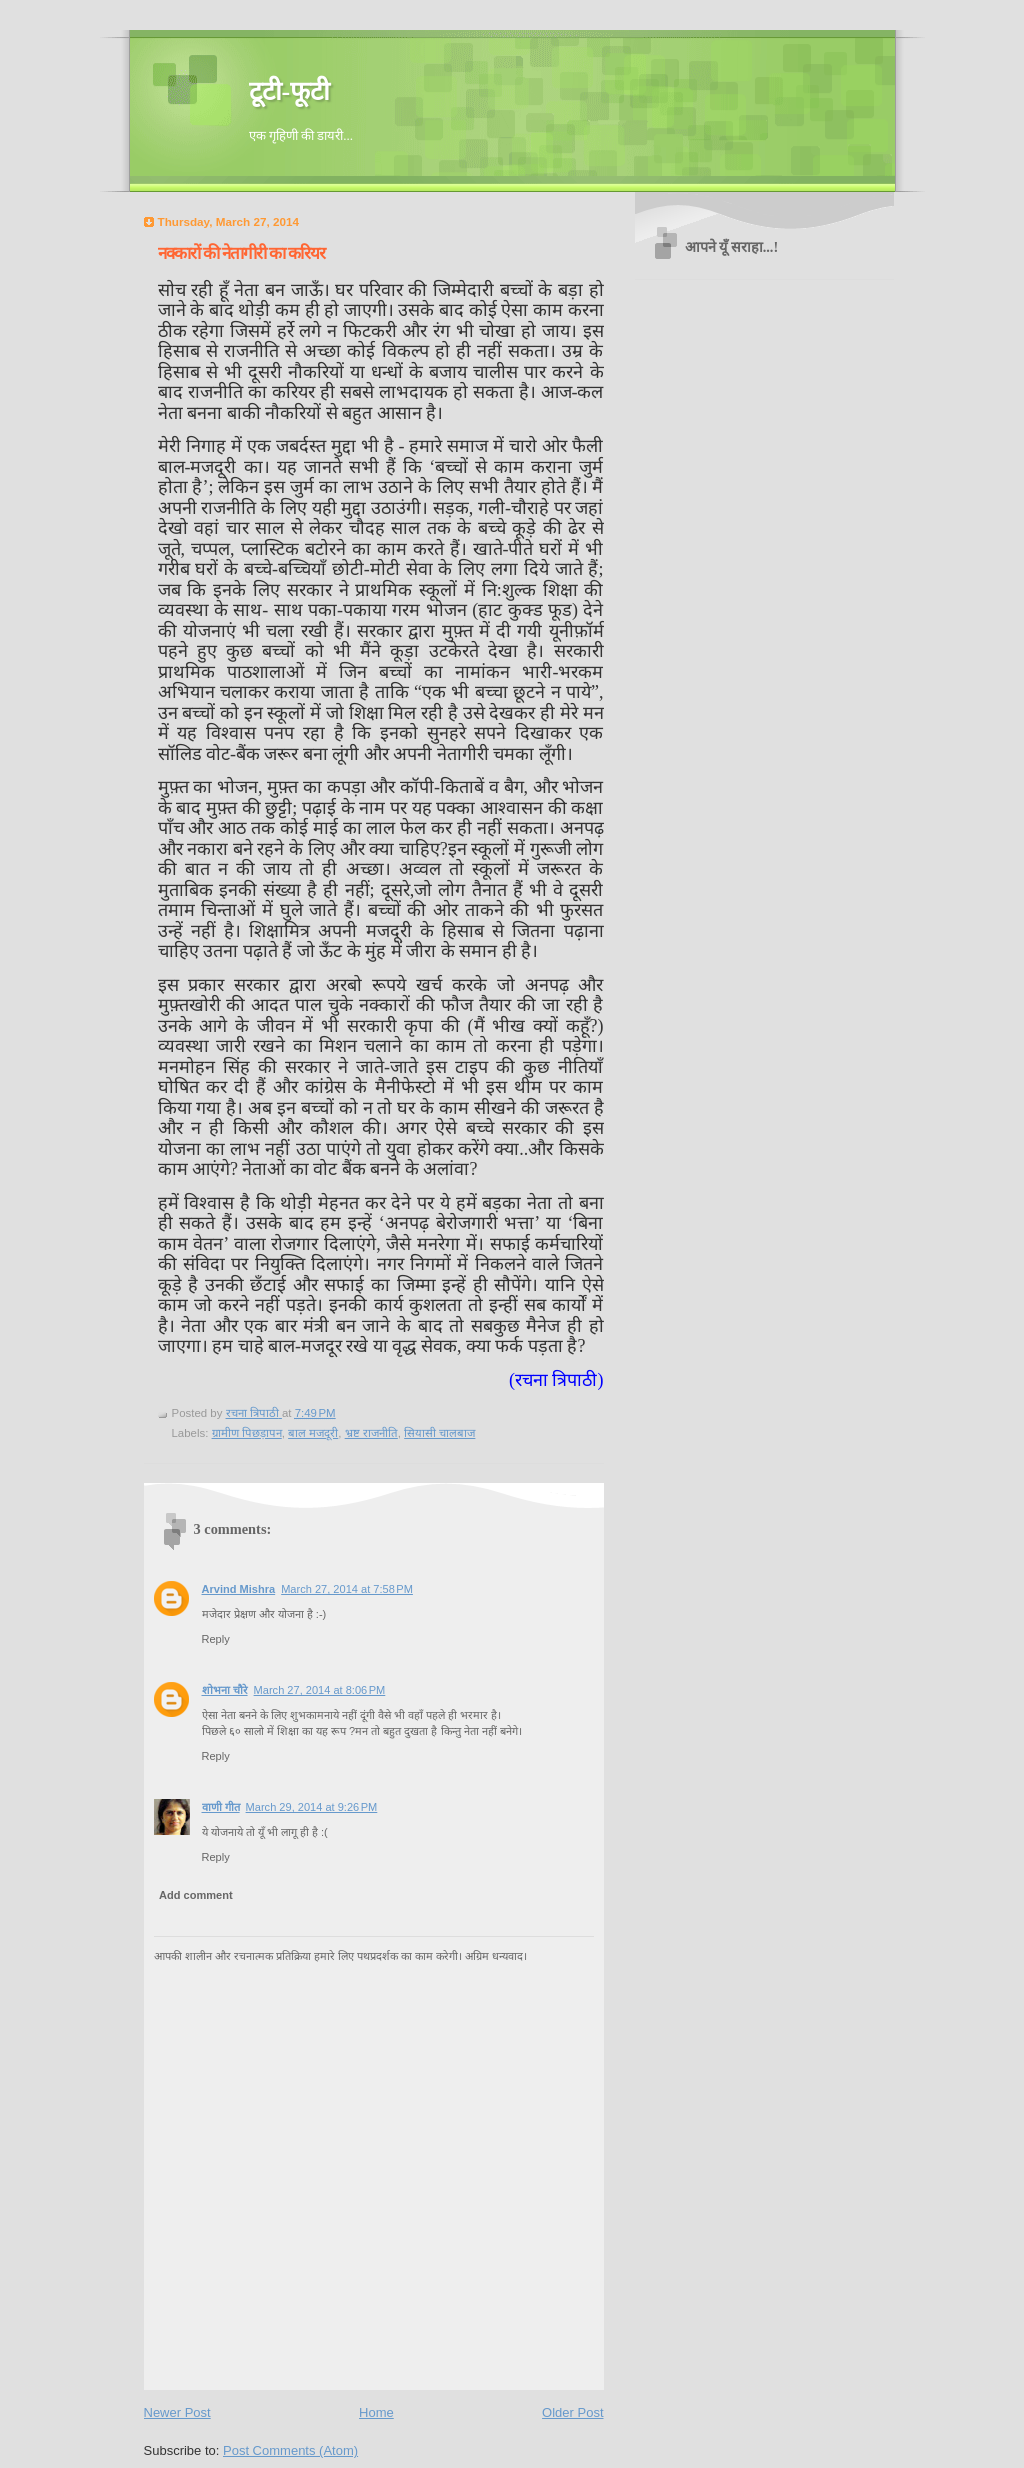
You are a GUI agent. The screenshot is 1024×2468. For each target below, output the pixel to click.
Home (376, 2412)
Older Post (572, 2412)
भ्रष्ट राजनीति (371, 1433)
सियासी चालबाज (439, 1433)
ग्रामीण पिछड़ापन (247, 1433)
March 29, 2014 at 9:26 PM (312, 1807)
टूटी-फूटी (290, 91)
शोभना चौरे (225, 1690)
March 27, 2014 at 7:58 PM (347, 1589)
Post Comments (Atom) (290, 2450)
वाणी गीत (221, 1807)
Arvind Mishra (239, 1589)
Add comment (196, 1895)
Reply (216, 1639)
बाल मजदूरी (313, 1433)
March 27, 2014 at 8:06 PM (320, 1690)
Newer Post (177, 2412)
